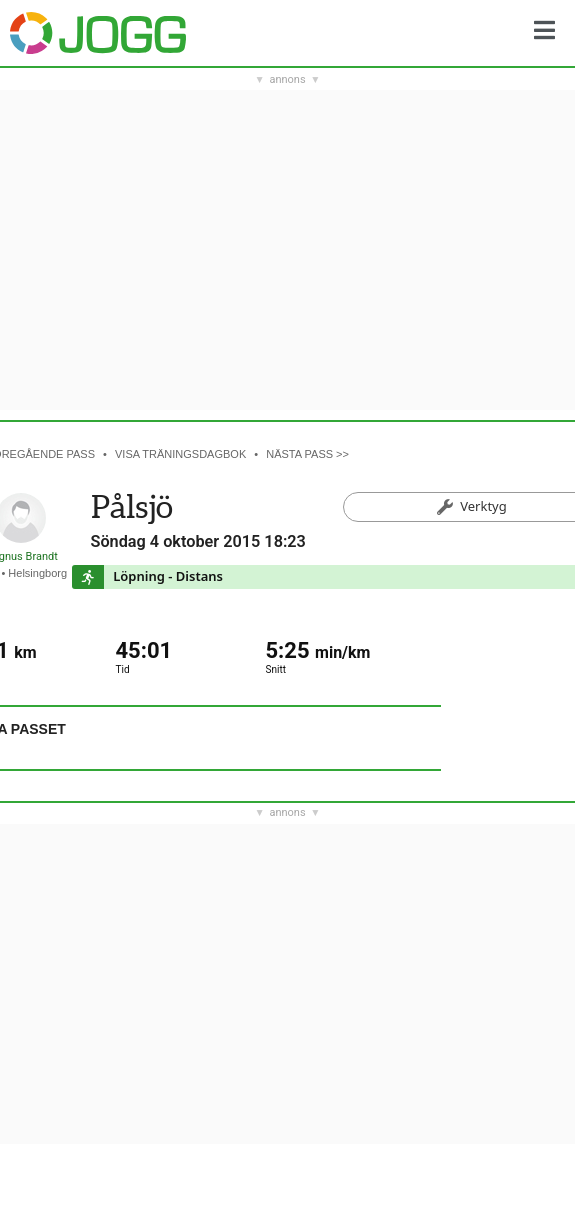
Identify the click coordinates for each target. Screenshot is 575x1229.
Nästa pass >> (307, 454)
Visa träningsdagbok (180, 454)
